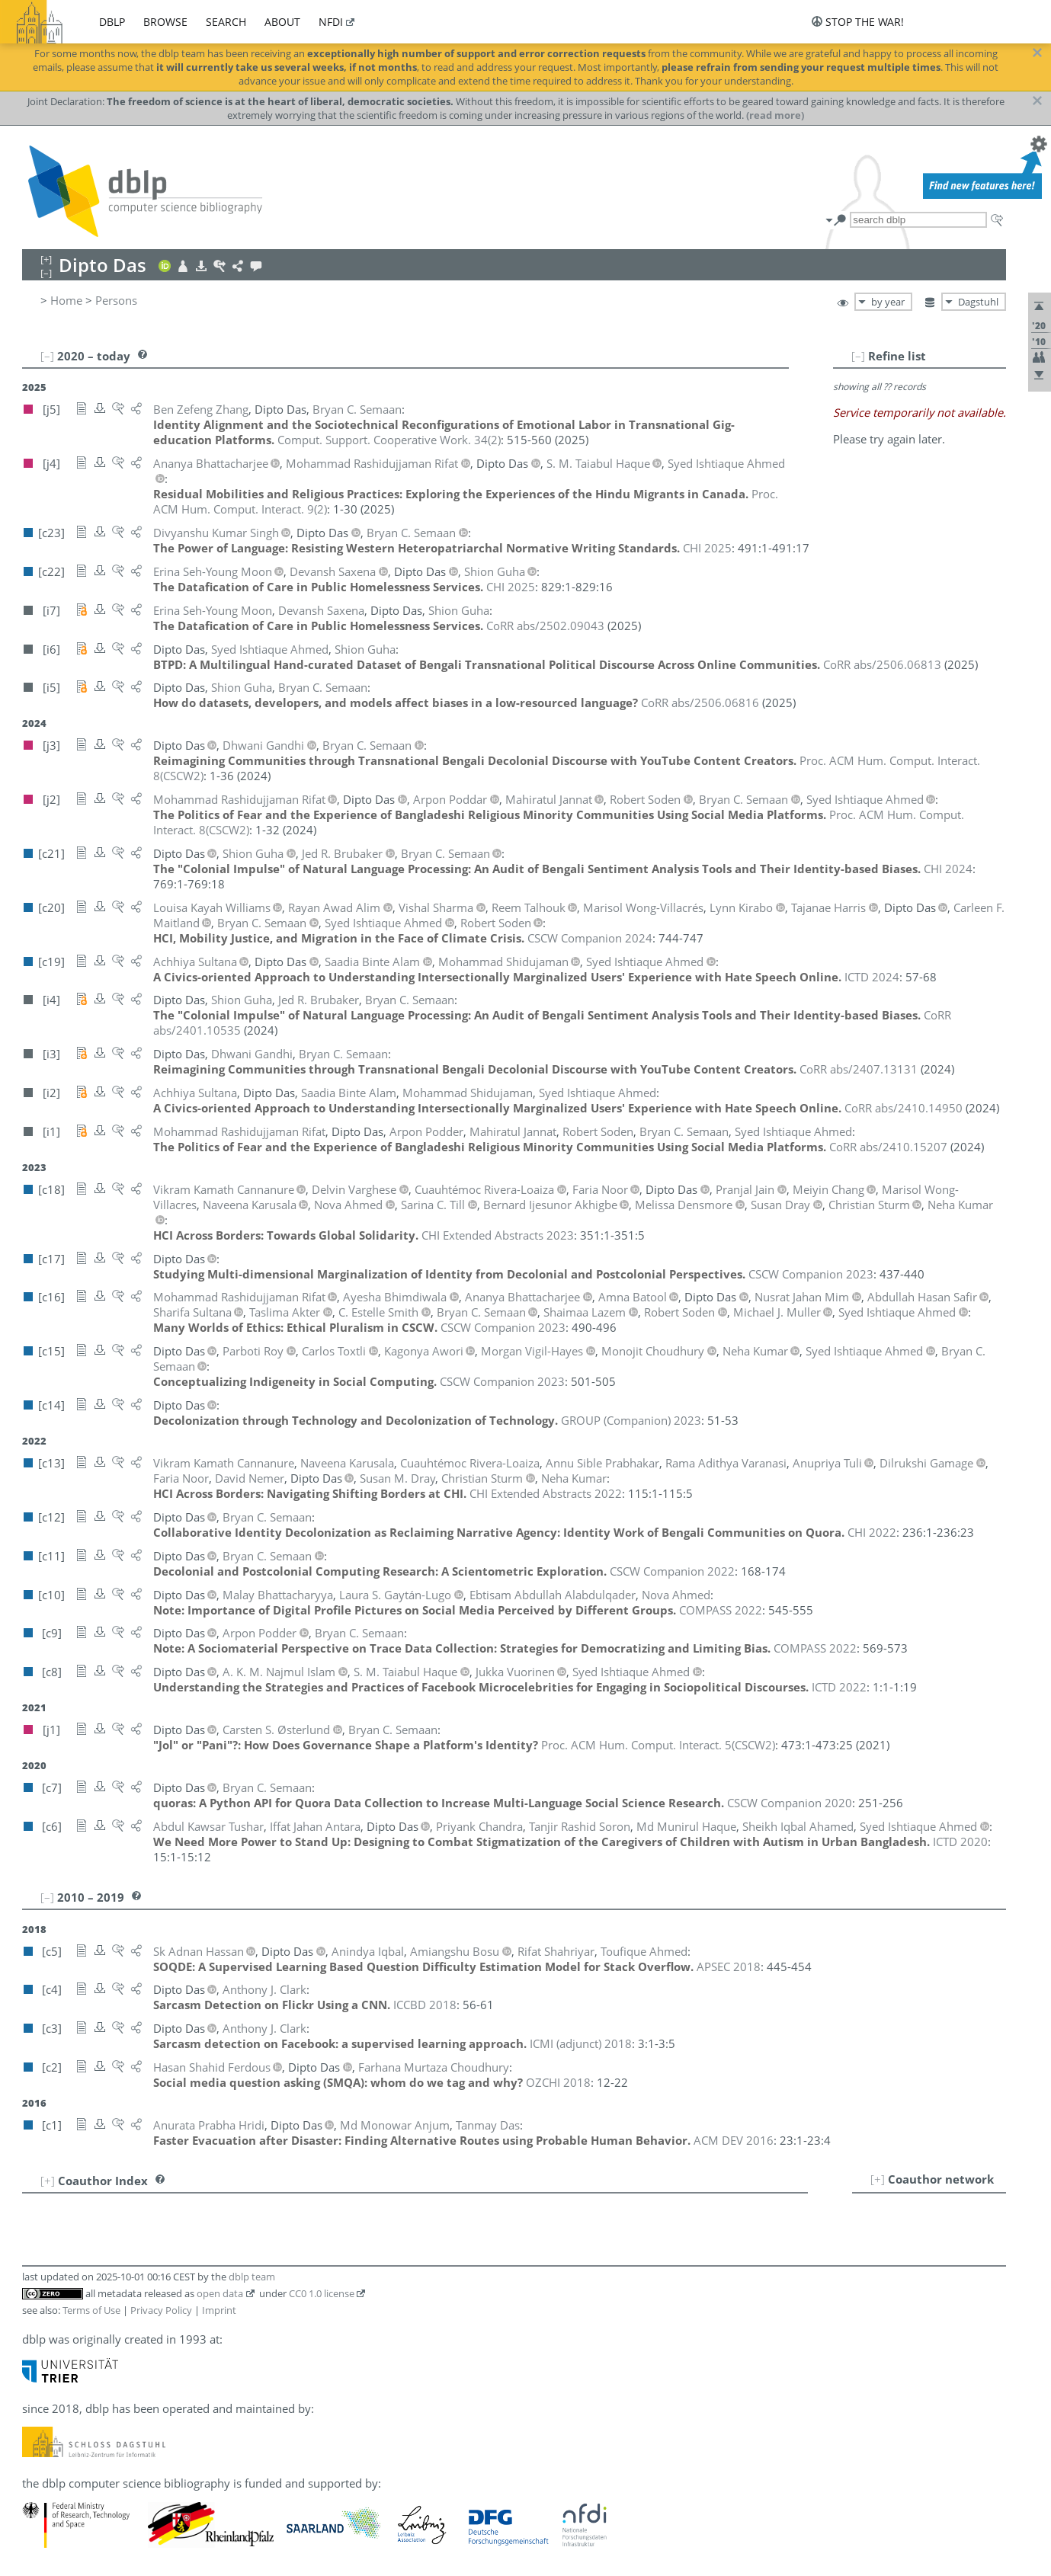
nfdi (331, 21)
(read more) (775, 115)
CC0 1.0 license (321, 2293)
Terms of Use (91, 2310)
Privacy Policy (161, 2310)
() (389, 439)
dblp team (252, 2276)
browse (165, 21)
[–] (858, 355)
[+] (877, 2179)
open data (220, 2293)
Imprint (219, 2310)
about (282, 21)
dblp (112, 21)
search (226, 21)
